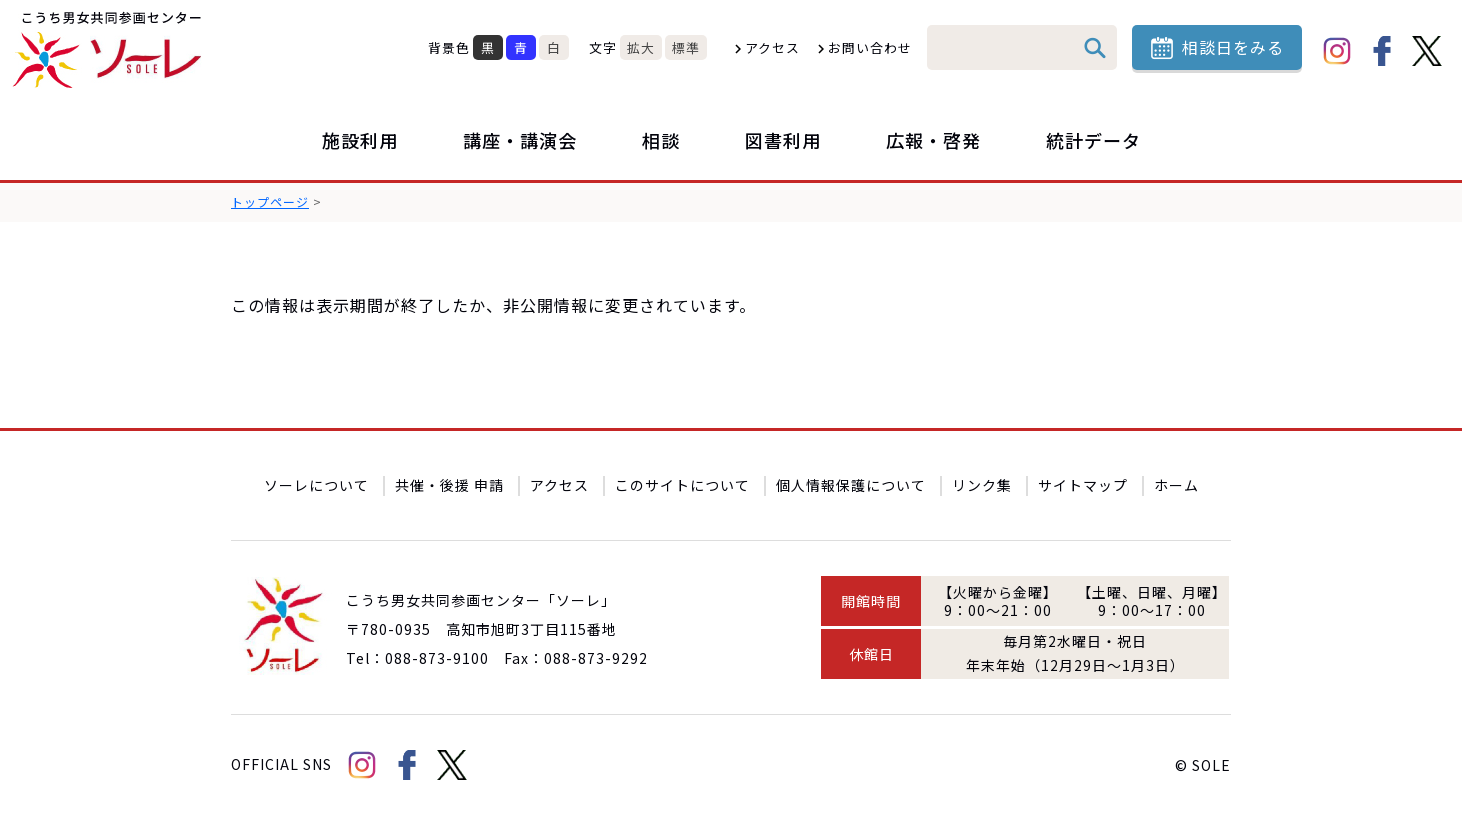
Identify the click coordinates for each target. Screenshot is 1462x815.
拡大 (641, 47)
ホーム (1176, 485)
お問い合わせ (870, 47)
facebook (1382, 51)
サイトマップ (1083, 485)
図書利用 (783, 140)
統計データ (1093, 140)
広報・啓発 (933, 140)
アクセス (772, 47)
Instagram (1337, 51)
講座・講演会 (520, 140)
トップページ (270, 201)
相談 (661, 140)
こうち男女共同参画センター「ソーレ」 (110, 50)
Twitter (1427, 51)
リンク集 (982, 485)
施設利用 (360, 140)
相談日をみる (1233, 47)
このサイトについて (682, 485)
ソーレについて (316, 485)
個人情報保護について (851, 485)
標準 (686, 47)
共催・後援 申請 (449, 485)
